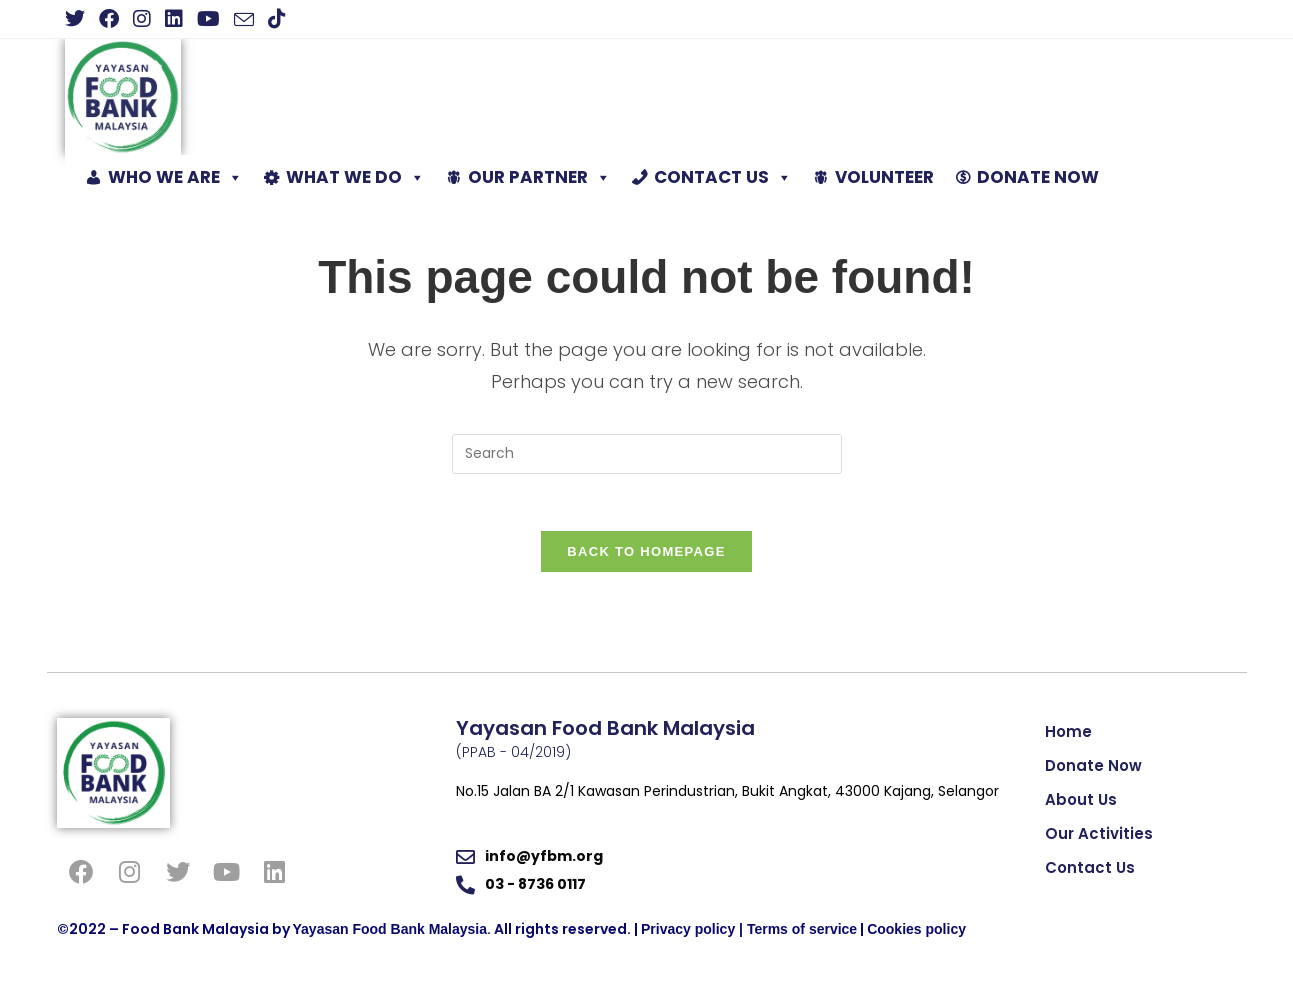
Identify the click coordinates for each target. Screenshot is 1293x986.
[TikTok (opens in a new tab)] (277, 19)
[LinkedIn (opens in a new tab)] (174, 19)
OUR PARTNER (539, 177)
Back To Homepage (646, 554)
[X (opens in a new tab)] (78, 19)
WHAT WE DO (355, 177)
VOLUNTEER (884, 177)
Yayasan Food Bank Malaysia (390, 933)
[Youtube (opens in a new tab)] (208, 19)
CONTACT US (723, 177)
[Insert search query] (647, 454)
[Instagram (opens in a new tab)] (142, 19)
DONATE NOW (1038, 177)
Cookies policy (916, 933)
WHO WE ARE (175, 177)
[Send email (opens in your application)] (244, 20)
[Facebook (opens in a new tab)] (109, 19)
